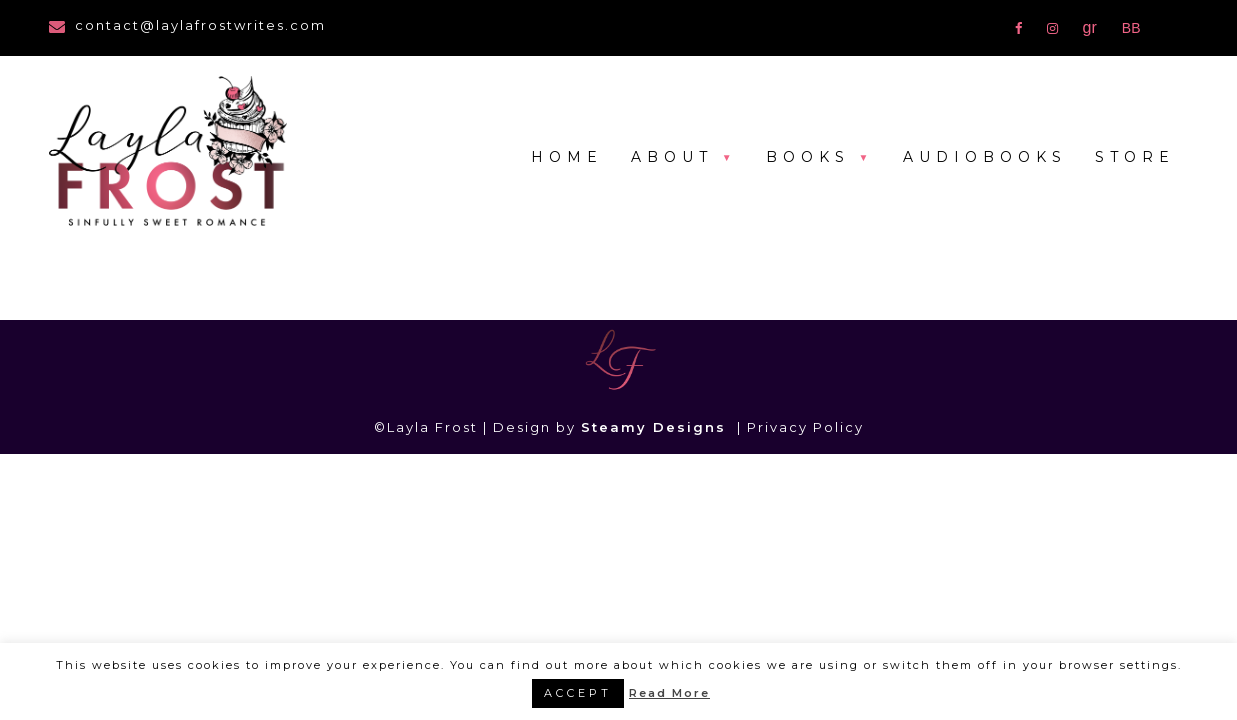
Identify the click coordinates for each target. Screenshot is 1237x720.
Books (808, 157)
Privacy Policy (805, 427)
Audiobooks (985, 157)
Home (567, 157)
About (672, 157)
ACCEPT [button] (578, 693)
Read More (669, 693)
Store (1135, 157)
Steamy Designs (656, 427)
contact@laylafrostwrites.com (200, 25)
